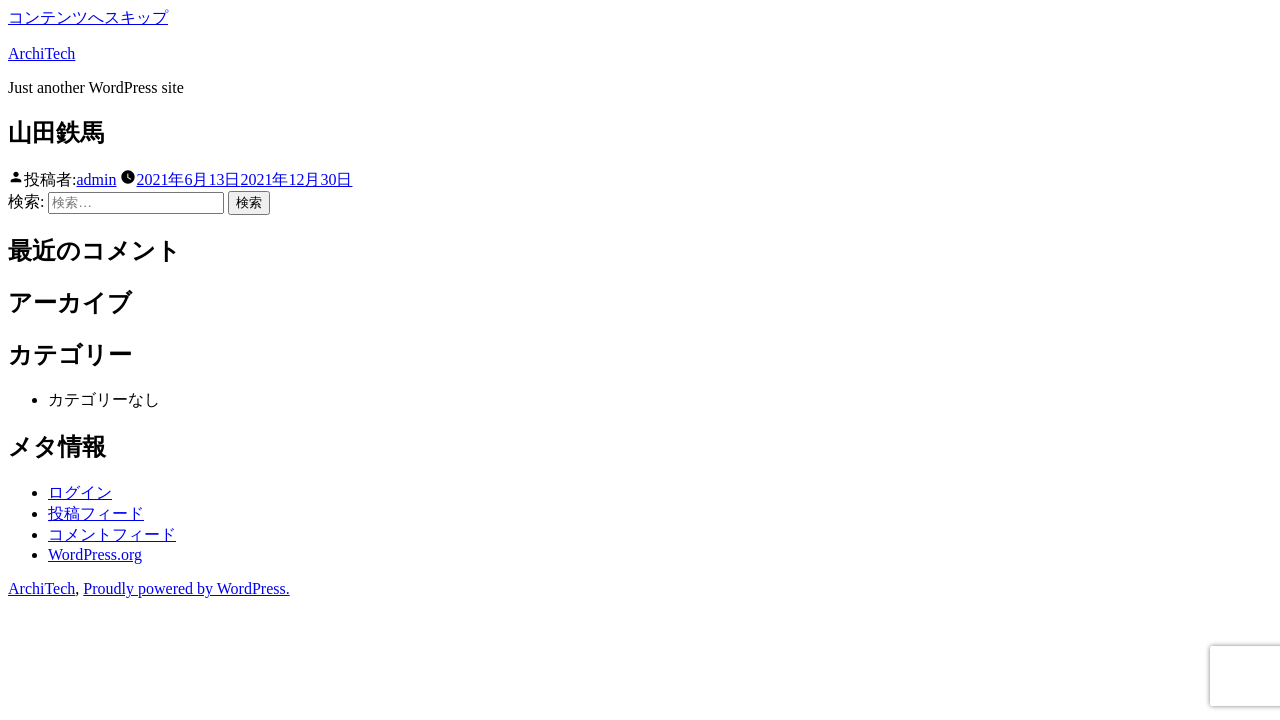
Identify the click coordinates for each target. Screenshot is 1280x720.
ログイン (80, 492)
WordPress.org (95, 554)
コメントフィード (112, 534)
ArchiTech (41, 53)
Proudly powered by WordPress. (186, 588)
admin (96, 179)
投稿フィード (96, 513)
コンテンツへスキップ (88, 17)
